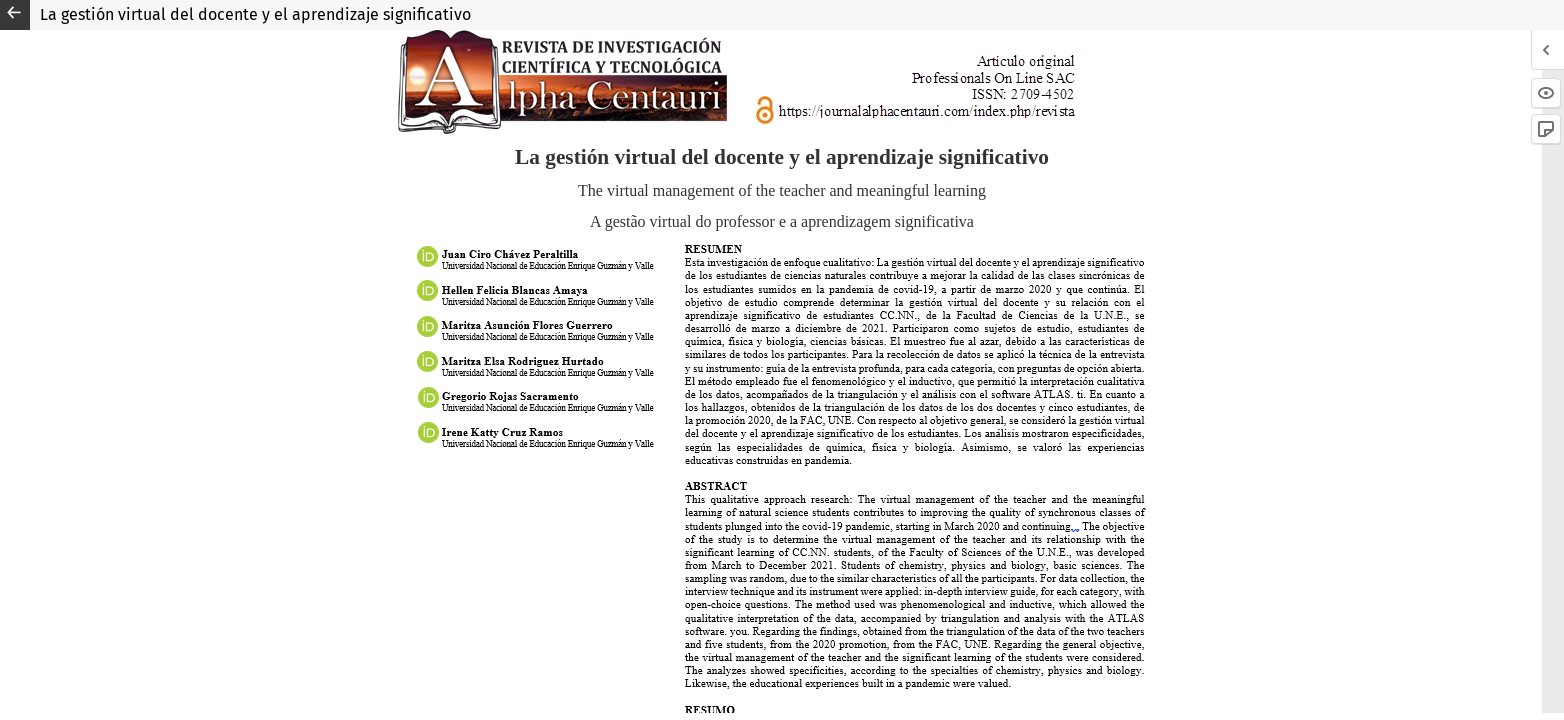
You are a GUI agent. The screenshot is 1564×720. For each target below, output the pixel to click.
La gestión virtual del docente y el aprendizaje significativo (255, 14)
